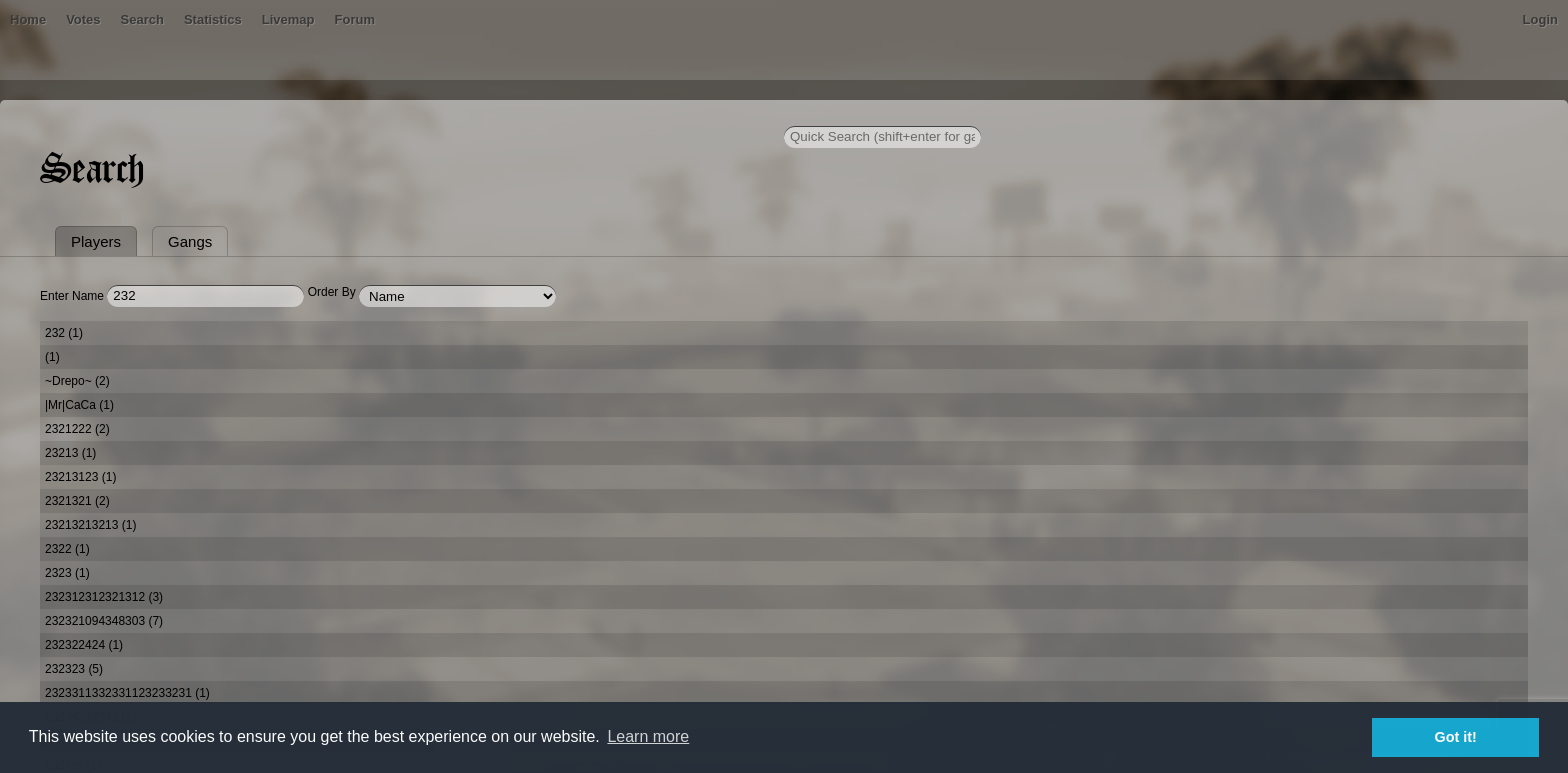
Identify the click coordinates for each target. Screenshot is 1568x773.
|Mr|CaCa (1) (79, 405)
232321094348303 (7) (104, 621)
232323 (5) (74, 669)
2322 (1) (67, 549)
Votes (83, 19)
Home (28, 19)
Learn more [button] (648, 736)
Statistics (213, 19)
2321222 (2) (77, 429)
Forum (355, 19)
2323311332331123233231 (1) (127, 693)
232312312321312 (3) (104, 597)
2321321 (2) (77, 501)
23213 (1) (70, 453)
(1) (52, 357)
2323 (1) (67, 573)
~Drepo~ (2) (77, 381)
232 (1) (64, 333)
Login (1540, 19)
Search (142, 19)
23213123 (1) (80, 477)
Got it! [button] (1456, 737)
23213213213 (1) (90, 525)
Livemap (288, 19)
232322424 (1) (84, 645)
